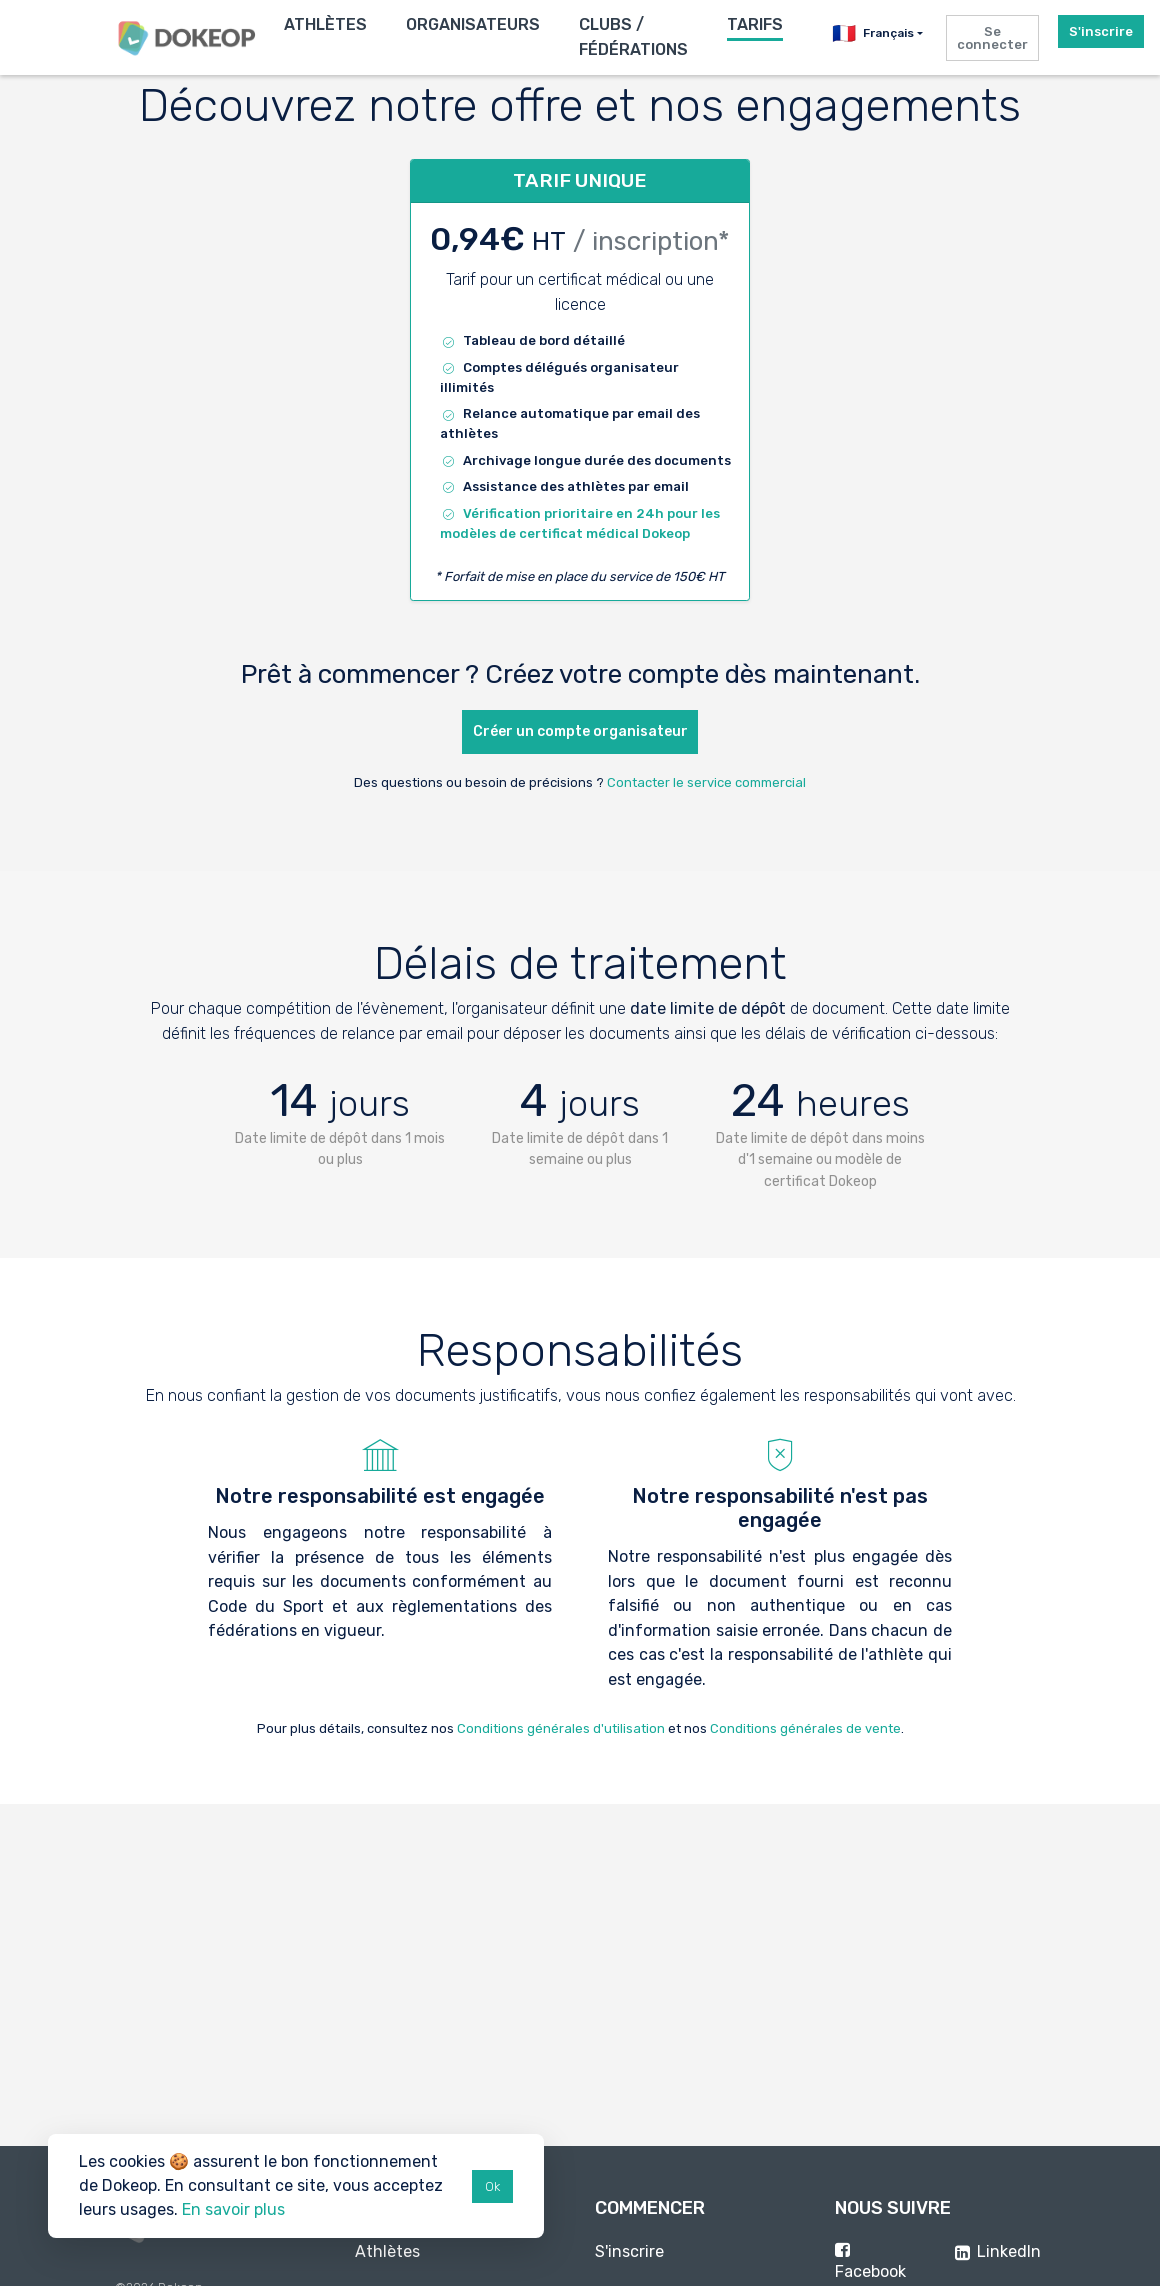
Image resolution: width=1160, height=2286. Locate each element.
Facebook (870, 2271)
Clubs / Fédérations (633, 37)
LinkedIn (1009, 2251)
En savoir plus (233, 2209)
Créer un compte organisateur (580, 731)
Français (873, 33)
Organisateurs (473, 24)
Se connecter (992, 38)
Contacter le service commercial (706, 782)
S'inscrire (1101, 31)
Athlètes (325, 24)
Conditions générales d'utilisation (561, 1728)
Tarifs (755, 24)
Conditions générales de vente (805, 1728)
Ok (492, 2186)
